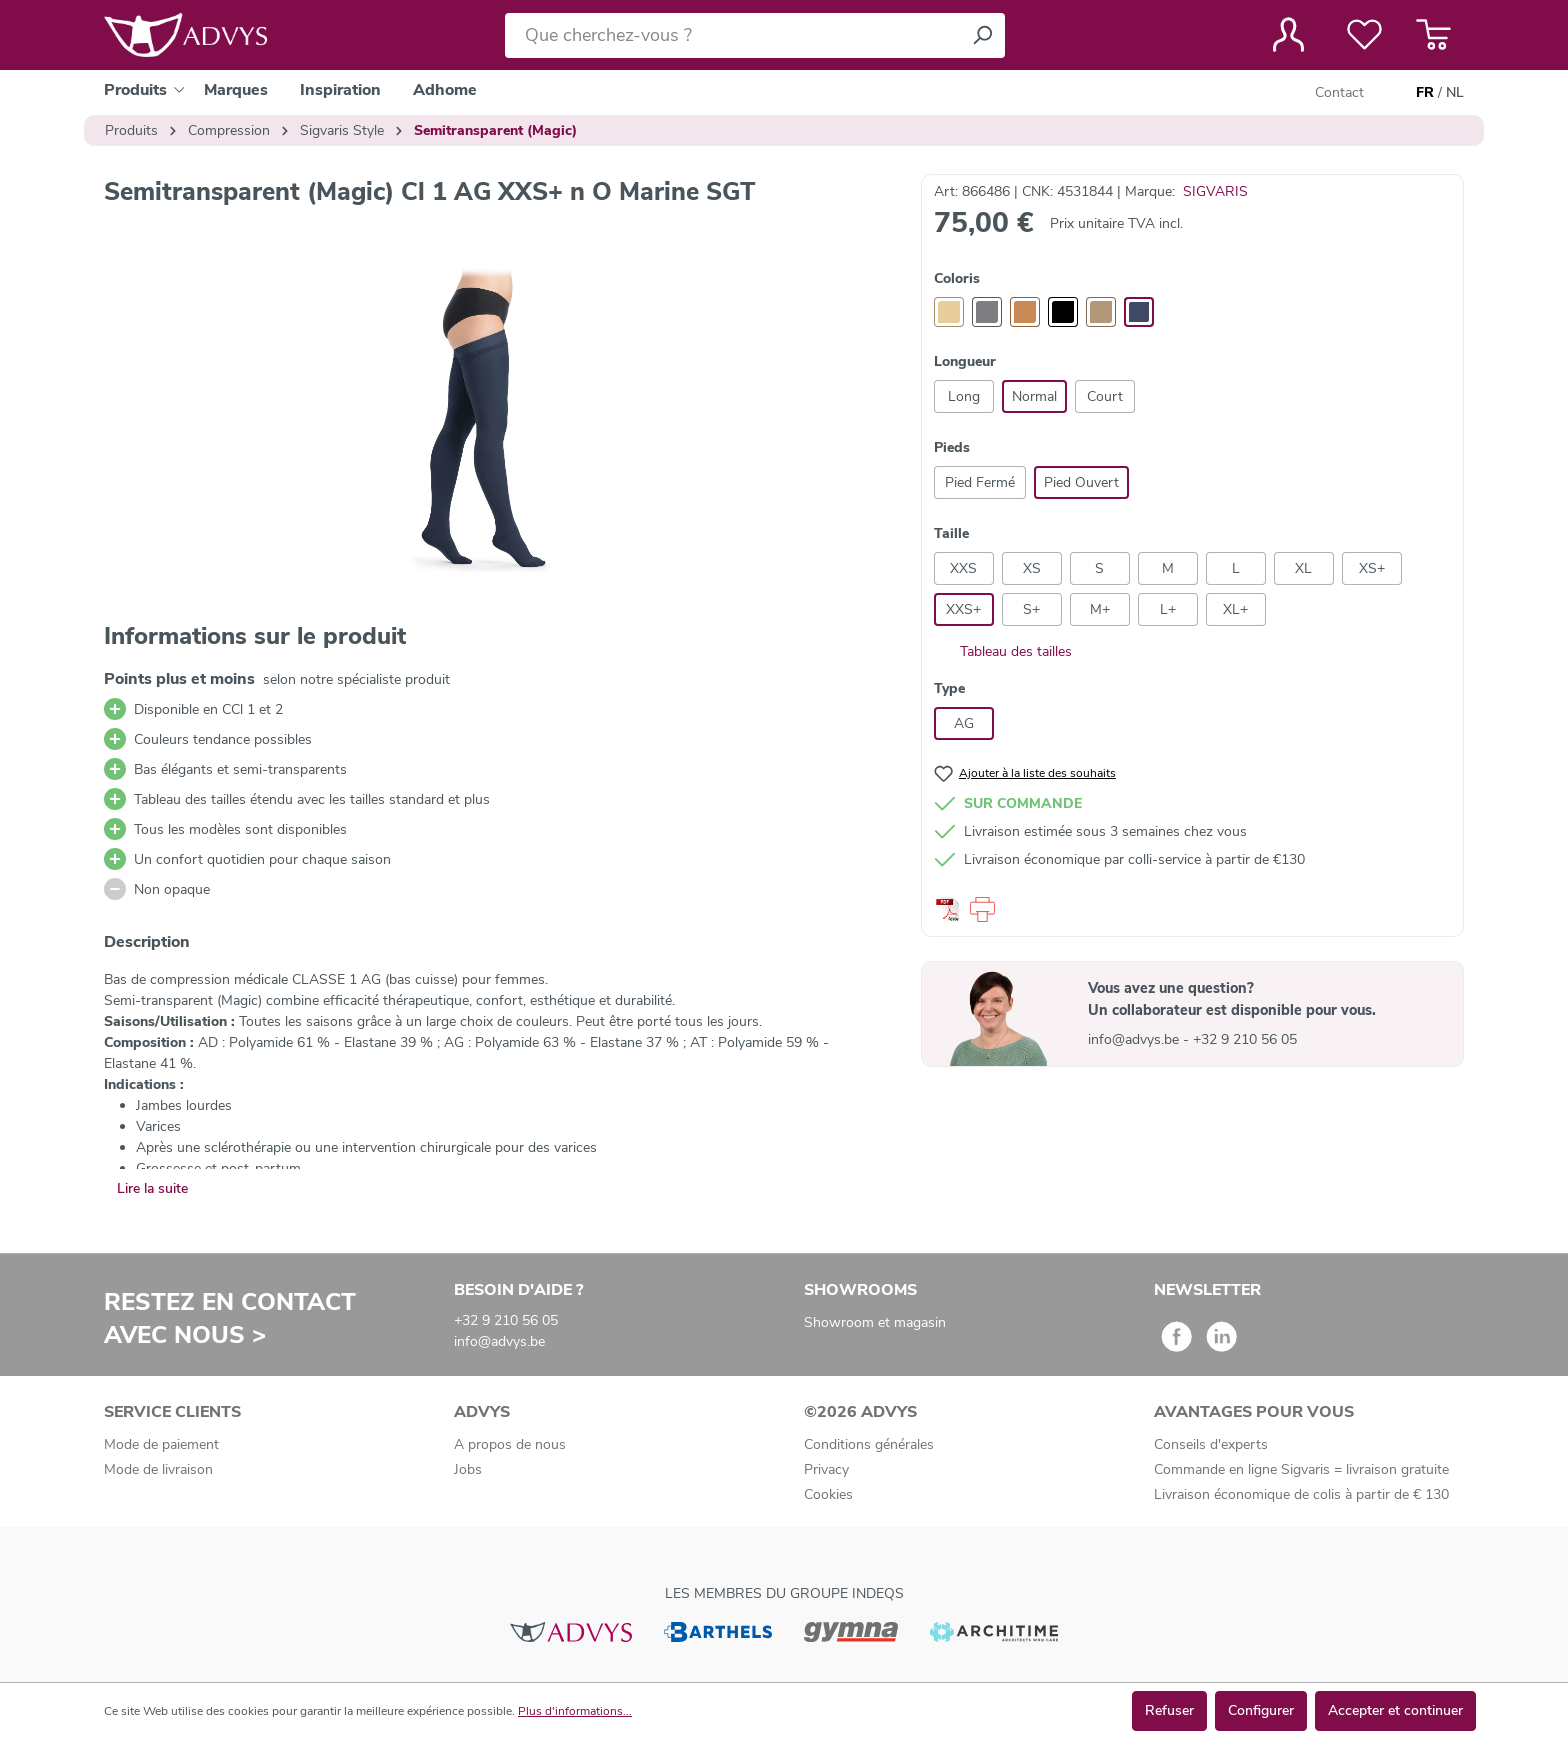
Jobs (468, 1469)
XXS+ (963, 609)
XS (1032, 568)
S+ (1031, 609)
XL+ (1235, 609)
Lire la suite (152, 1188)
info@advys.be (1135, 1039)
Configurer (1261, 1710)
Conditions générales (869, 1444)
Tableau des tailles (1003, 651)
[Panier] (1433, 35)
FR (1425, 93)
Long (964, 396)
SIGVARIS (1215, 191)
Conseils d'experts (1211, 1444)
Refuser (1169, 1710)
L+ (1168, 609)
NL (1455, 93)
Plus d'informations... (575, 1711)
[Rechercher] (982, 35)
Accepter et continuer (1395, 1710)
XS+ (1372, 568)
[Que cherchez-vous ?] (732, 35)
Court (1105, 396)
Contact (1339, 92)
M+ (1100, 609)
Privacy (826, 1469)
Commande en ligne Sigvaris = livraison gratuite (1301, 1469)
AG (964, 723)
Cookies (828, 1494)
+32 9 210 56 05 (1245, 1039)
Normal (1034, 396)
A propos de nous (510, 1444)
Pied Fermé (980, 482)
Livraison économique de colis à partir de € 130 (1301, 1494)
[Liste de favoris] (1364, 35)
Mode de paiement (161, 1444)
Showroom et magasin (875, 1322)
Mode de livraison (158, 1469)
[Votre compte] (1288, 35)
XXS (963, 568)
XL (1303, 568)
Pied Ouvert (1081, 482)
